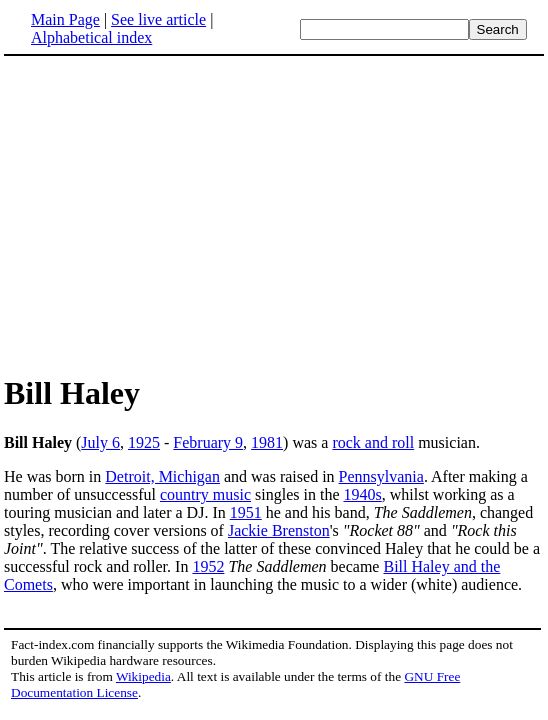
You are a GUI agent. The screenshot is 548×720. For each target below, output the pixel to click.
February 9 (208, 442)
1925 (144, 442)
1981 (267, 442)
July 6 (100, 442)
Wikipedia (143, 676)
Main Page (65, 19)
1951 (246, 512)
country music (205, 494)
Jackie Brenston (279, 530)
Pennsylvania (381, 476)
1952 (208, 566)
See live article (158, 19)
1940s (363, 494)
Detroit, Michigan (162, 476)
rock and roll (373, 442)
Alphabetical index (91, 37)
